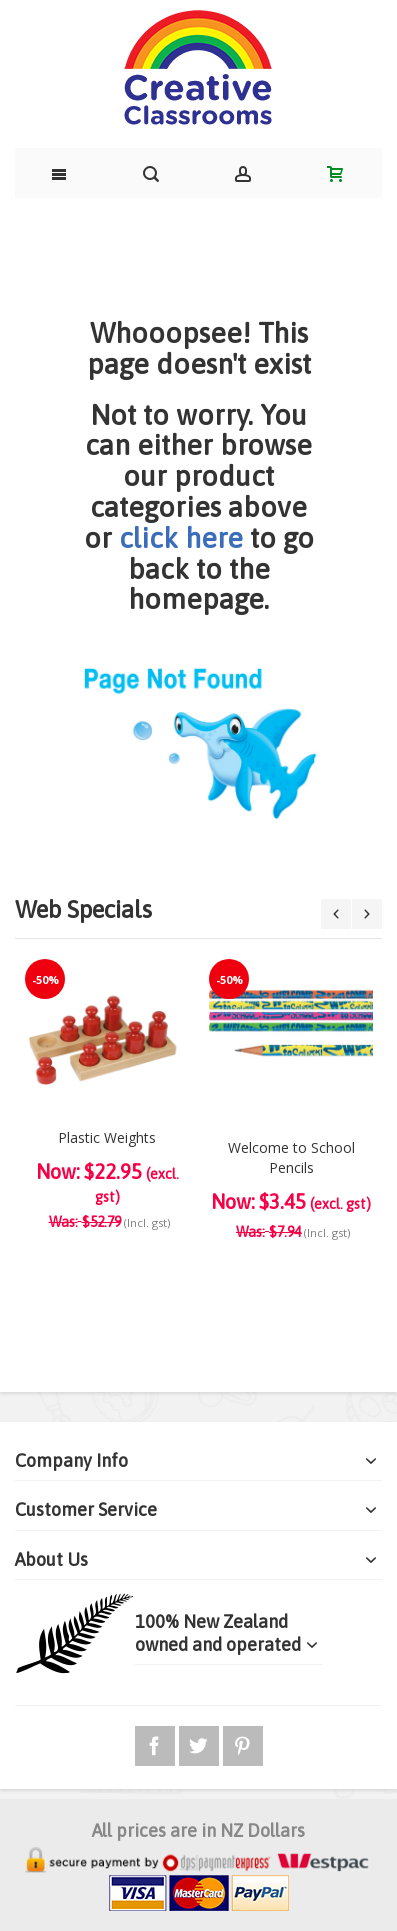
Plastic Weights (107, 1137)
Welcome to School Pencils (291, 1157)
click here (181, 538)
